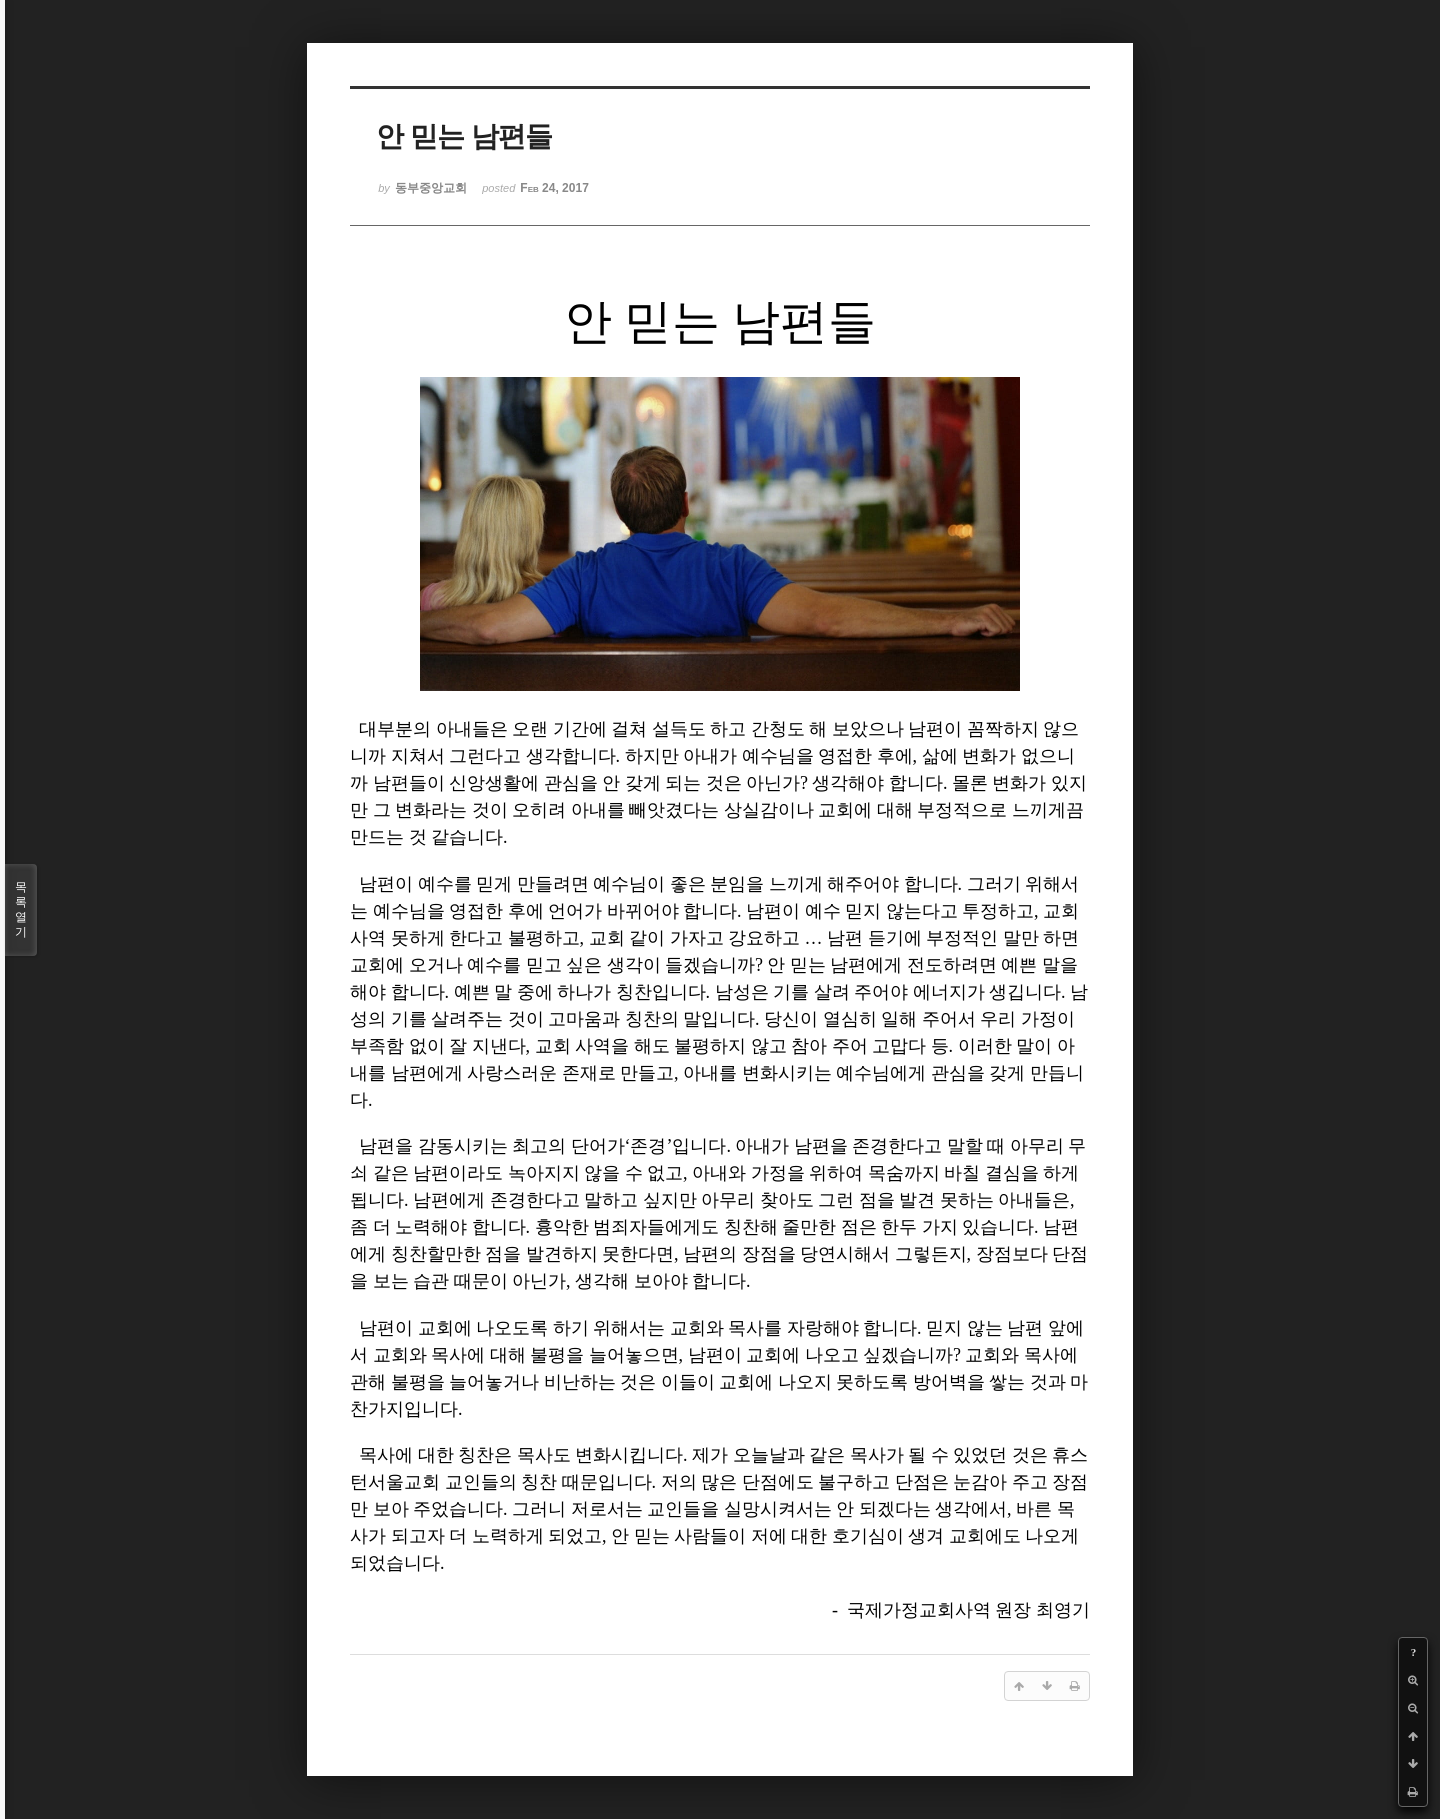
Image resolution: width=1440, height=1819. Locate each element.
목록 (21, 910)
